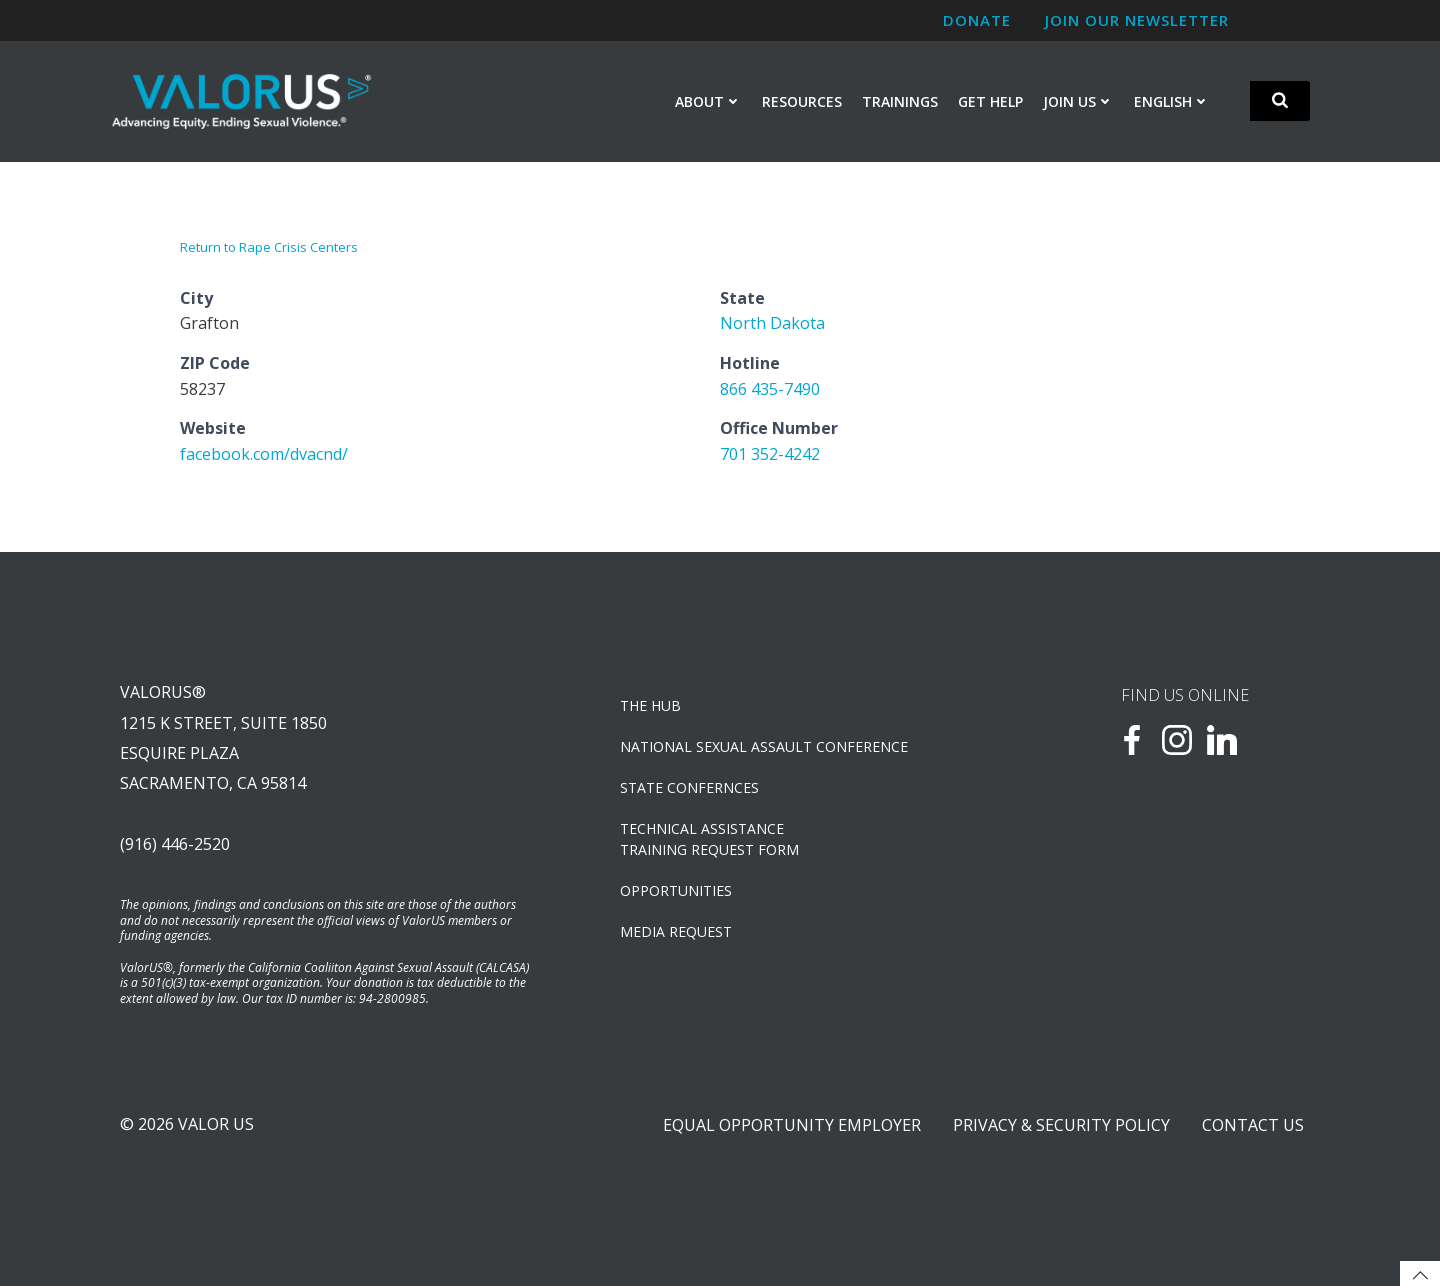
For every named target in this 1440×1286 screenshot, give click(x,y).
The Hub (650, 705)
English (1172, 101)
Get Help (990, 101)
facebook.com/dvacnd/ (264, 454)
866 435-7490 (770, 389)
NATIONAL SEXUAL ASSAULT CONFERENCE (764, 746)
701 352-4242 (770, 454)
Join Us (1078, 101)
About (708, 101)
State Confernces (689, 787)
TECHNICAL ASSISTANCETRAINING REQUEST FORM (709, 839)
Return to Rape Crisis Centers (269, 247)
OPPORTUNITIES (676, 890)
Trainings (900, 101)
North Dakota (772, 323)
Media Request (676, 931)
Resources (802, 101)
